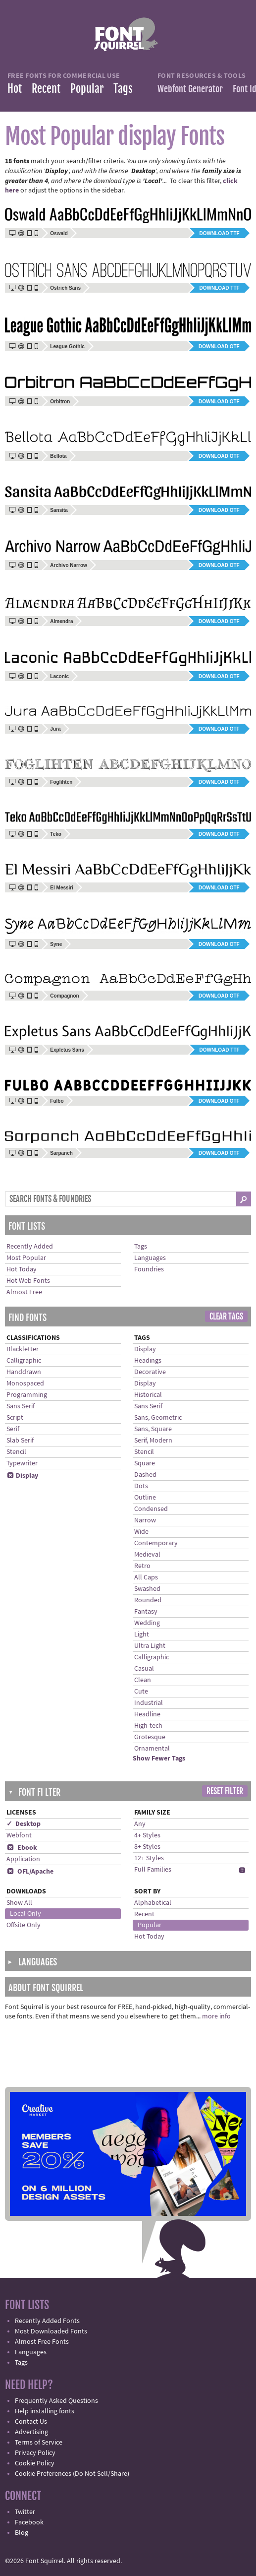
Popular (86, 88)
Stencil (16, 1451)
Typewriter (22, 1463)
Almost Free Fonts (42, 2341)
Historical (148, 1394)
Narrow (145, 1520)
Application (23, 1859)
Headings (147, 1360)
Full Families (152, 1869)
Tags (123, 88)
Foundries (149, 1269)
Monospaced (25, 1383)
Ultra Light (149, 1645)
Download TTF (220, 233)
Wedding (147, 1623)
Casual (144, 1668)
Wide (141, 1531)
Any (140, 1824)
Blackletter (22, 1349)
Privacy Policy (35, 2453)
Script (14, 1417)
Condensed (151, 1509)
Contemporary (156, 1543)
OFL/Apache (29, 1872)
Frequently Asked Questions (56, 2400)
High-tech (148, 1725)
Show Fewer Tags (159, 1758)
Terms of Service (38, 2442)
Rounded (147, 1600)
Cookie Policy (34, 2463)
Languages (150, 1258)
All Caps (146, 1577)
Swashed (147, 1588)
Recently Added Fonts (47, 2321)
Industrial (148, 1702)
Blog (21, 2532)
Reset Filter (224, 1791)
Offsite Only (23, 1925)
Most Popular (26, 1258)
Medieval (147, 1554)
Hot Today (21, 1269)
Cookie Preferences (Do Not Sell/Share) (72, 2473)
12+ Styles (149, 1858)
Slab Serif (20, 1440)
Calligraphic (23, 1360)
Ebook (21, 1848)
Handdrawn (23, 1372)
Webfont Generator (190, 88)
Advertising (31, 2432)
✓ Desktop (23, 1824)
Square (144, 1463)
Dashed (145, 1474)
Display (22, 1476)
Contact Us (31, 2421)
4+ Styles (147, 1835)
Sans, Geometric (158, 1417)
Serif (12, 1429)
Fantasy (145, 1611)
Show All (19, 1902)
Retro (142, 1566)
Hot (14, 88)
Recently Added (29, 1246)
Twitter (25, 2512)
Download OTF (219, 346)
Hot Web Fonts (28, 1280)
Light (141, 1634)
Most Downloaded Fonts (51, 2331)
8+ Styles (147, 1846)
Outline (145, 1497)
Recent (46, 88)
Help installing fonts (44, 2411)
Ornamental (152, 1748)
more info (216, 2016)
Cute (141, 1691)
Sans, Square (153, 1429)
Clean (142, 1680)
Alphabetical (152, 1902)
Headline (147, 1714)
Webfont (19, 1835)
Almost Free (24, 1292)
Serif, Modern (153, 1440)
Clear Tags (226, 1316)
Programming (26, 1394)
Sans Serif (20, 1406)
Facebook (29, 2522)
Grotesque (149, 1737)
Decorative (150, 1372)
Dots (141, 1486)
